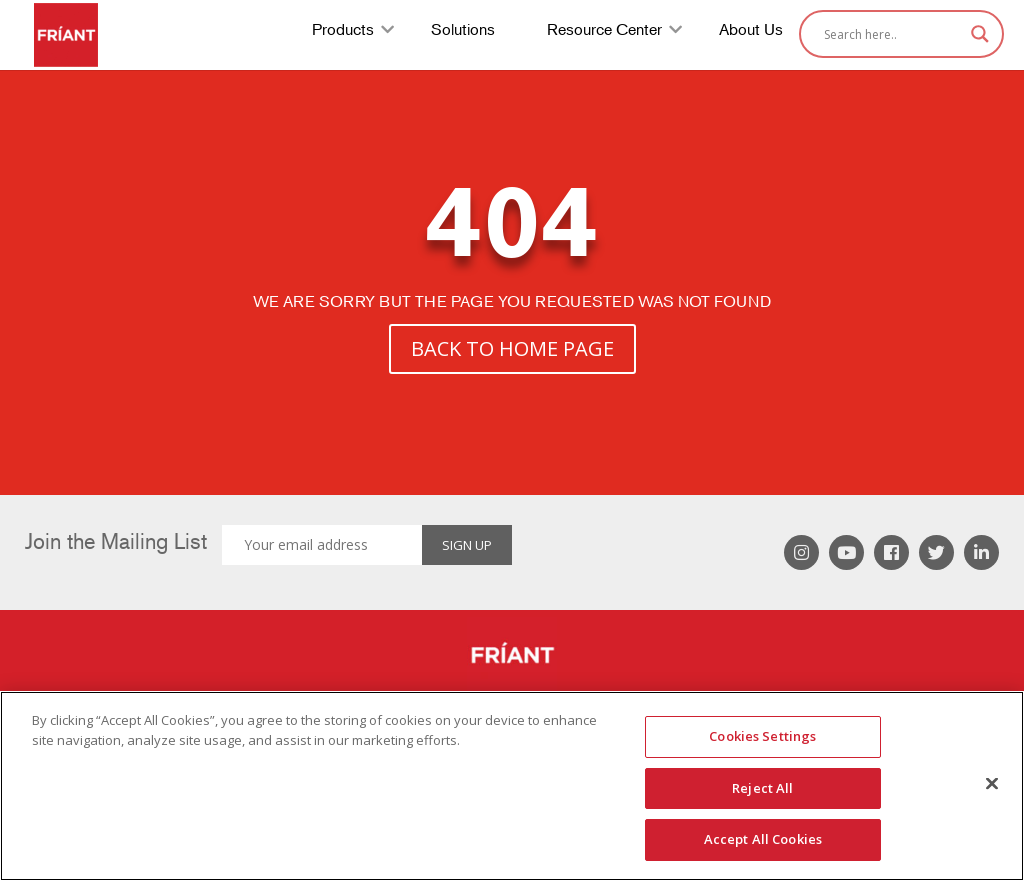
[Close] (992, 784)
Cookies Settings (762, 736)
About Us (751, 31)
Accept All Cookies (763, 839)
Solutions (463, 31)
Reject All (762, 788)
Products (343, 31)
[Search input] (892, 34)
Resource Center (604, 31)
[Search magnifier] (980, 34)
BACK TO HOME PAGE (512, 348)
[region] (512, 786)
